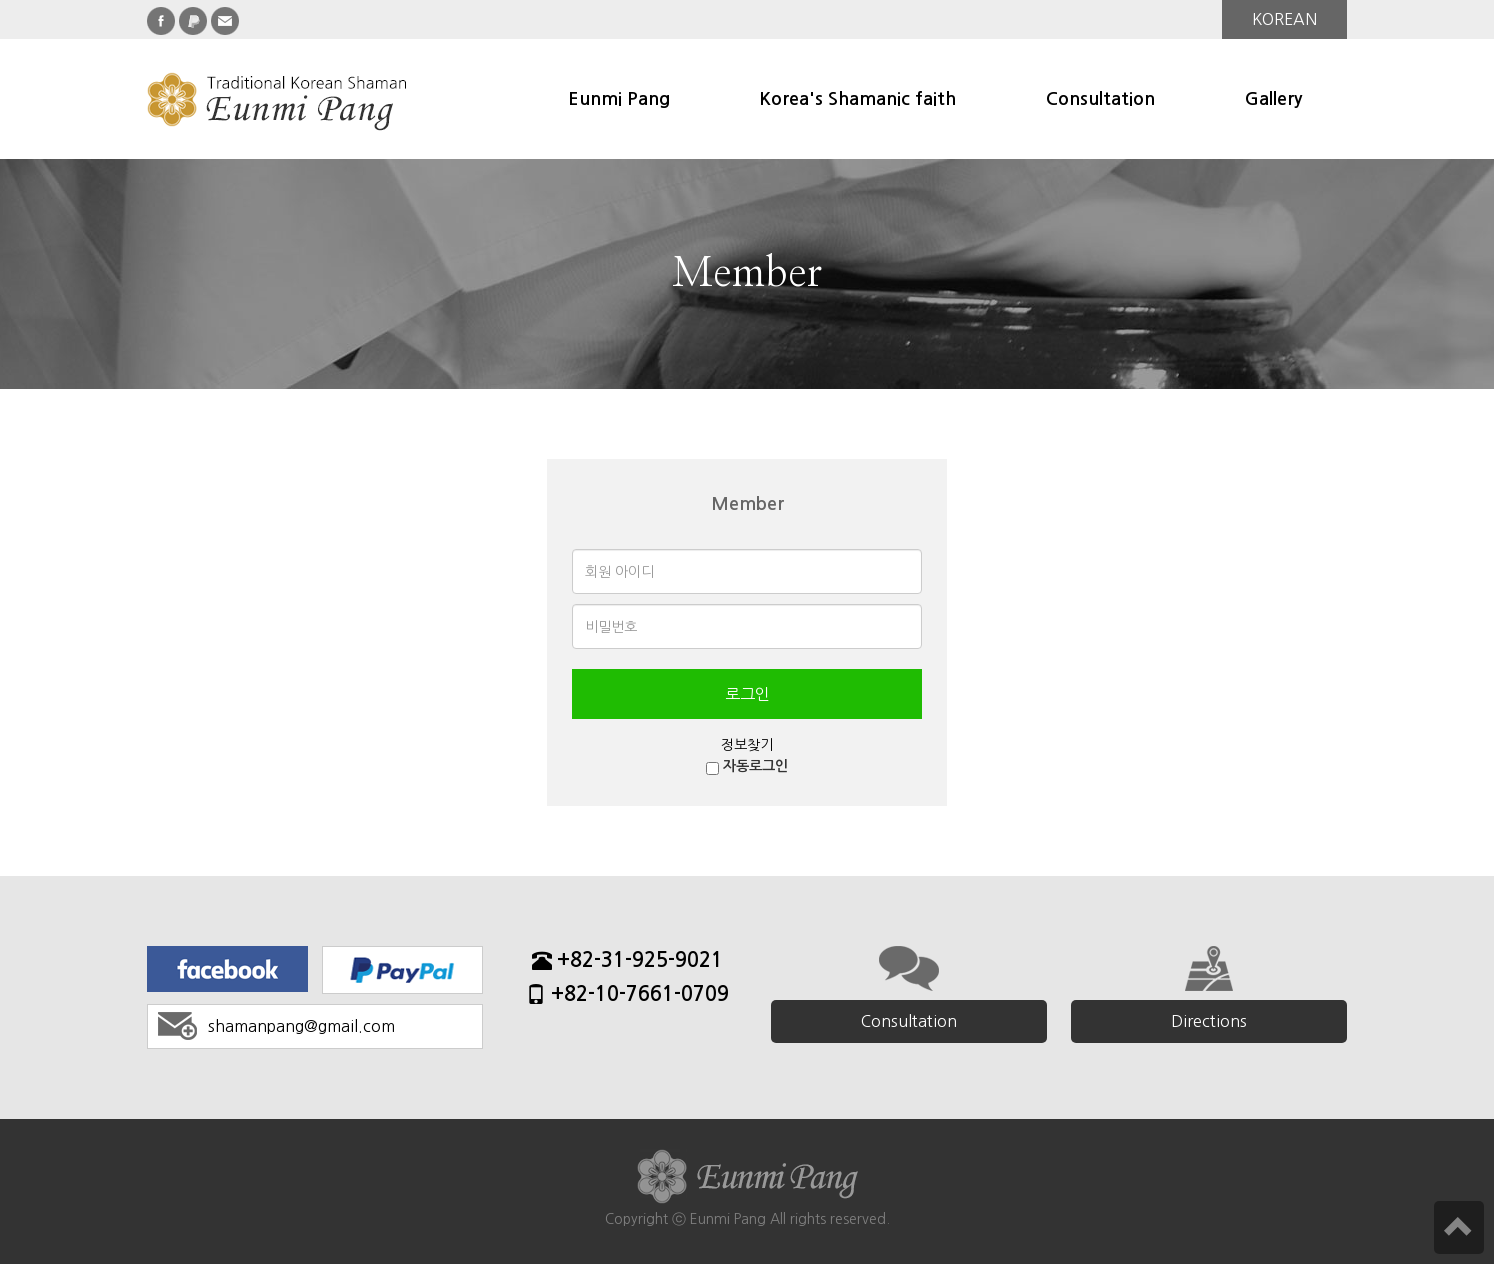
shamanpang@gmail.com (301, 1026)
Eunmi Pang (619, 99)
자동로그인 (755, 766)
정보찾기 (747, 745)
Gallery (1273, 99)
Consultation (1100, 99)
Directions (1209, 1021)
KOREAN (1284, 19)
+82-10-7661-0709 (627, 996)
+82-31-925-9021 (627, 962)
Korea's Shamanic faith (858, 99)
